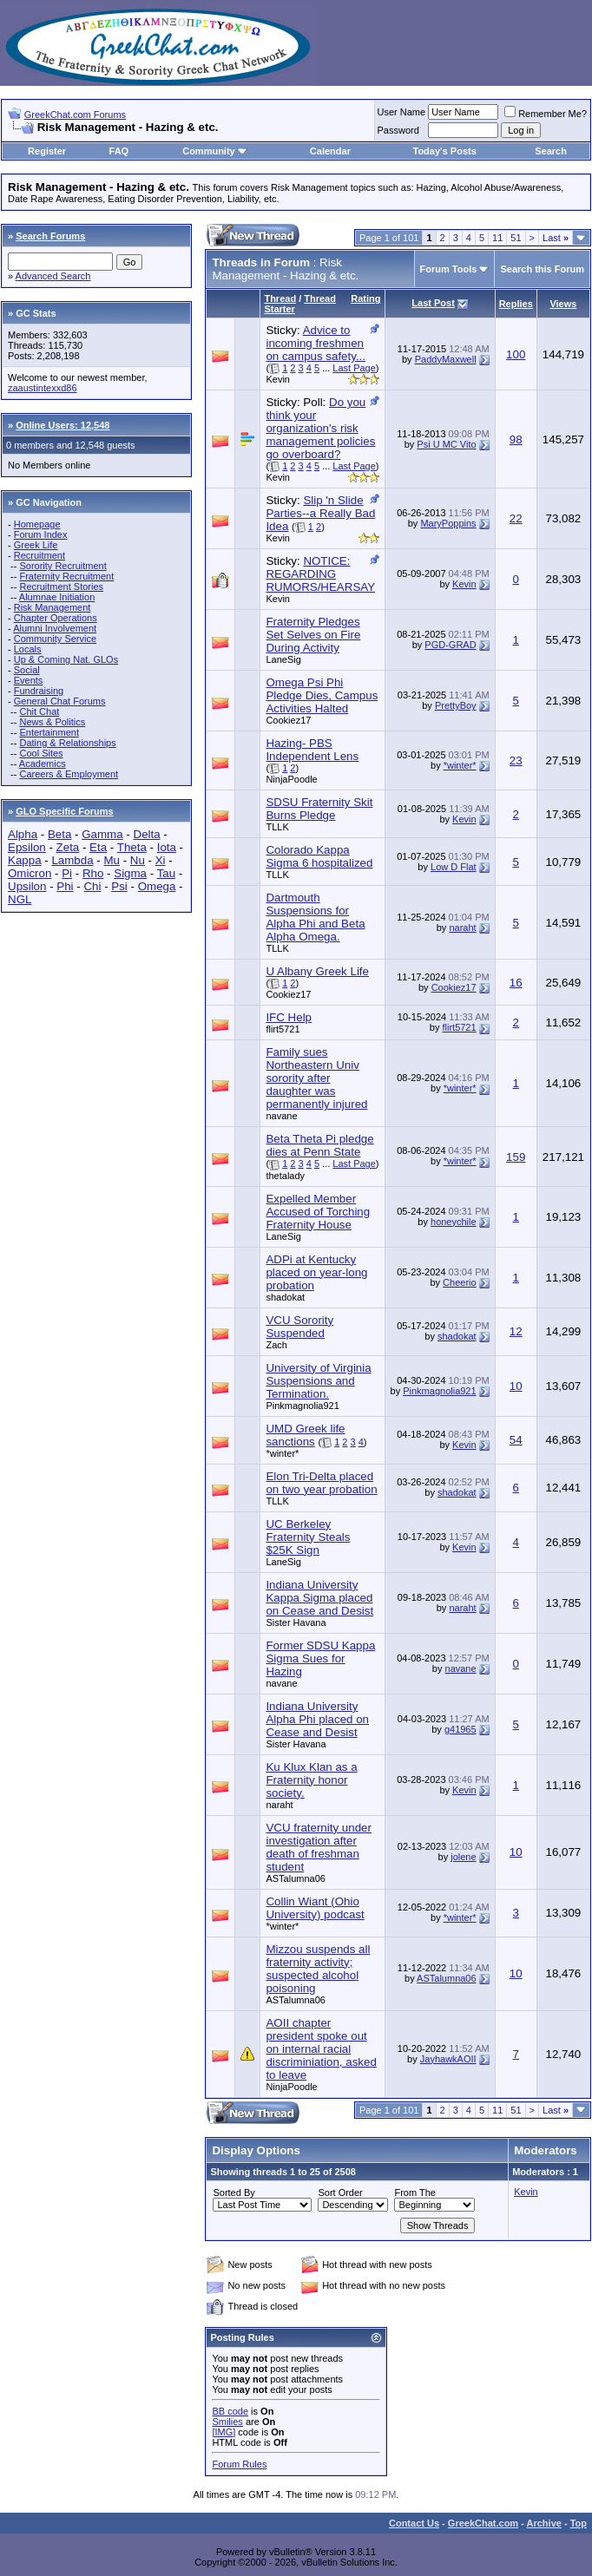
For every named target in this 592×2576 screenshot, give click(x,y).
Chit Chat (39, 711)
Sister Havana (296, 1622)
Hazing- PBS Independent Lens (312, 750)
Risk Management (52, 607)
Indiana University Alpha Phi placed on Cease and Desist (317, 1719)
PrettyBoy (456, 705)
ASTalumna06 (296, 1878)
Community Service (55, 638)
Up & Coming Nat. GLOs (66, 659)
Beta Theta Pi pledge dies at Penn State (319, 1145)
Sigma (130, 873)
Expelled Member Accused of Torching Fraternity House (318, 1211)
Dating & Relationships (67, 742)
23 (516, 760)
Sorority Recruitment (62, 565)
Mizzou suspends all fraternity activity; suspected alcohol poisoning (318, 1969)
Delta (147, 834)
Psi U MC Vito (446, 444)
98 (516, 439)
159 (515, 1156)
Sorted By (233, 2192)
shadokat (285, 1297)
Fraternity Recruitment (66, 576)
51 (515, 238)
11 (497, 238)
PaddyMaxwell (446, 359)
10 (516, 1386)
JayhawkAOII (448, 2059)
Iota (166, 847)
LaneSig (283, 659)
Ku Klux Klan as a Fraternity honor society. (311, 1779)
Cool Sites (40, 753)
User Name (402, 112)
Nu (137, 860)
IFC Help (289, 1017)
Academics (42, 763)
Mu (111, 860)
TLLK (277, 827)
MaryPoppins (448, 523)
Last (556, 238)
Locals (28, 649)
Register (47, 151)
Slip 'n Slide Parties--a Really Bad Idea (320, 513)
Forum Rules (239, 2464)
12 (516, 1331)
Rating (365, 298)
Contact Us (414, 2523)
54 (516, 1439)
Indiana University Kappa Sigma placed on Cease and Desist (319, 1597)
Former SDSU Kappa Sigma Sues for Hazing (320, 1658)
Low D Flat (454, 867)
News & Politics (52, 722)
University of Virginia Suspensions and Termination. (318, 1380)
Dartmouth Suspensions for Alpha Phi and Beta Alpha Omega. (315, 917)
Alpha (22, 834)
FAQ (119, 151)
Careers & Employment (68, 774)
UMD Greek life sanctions (305, 1435)
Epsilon (27, 847)
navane (281, 1116)
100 (515, 354)
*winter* (460, 765)
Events (28, 680)
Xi (160, 860)
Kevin (278, 379)
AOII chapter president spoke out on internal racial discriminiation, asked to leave (321, 2048)
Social (27, 670)
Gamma (102, 834)
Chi (92, 886)
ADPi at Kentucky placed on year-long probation (316, 1272)
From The (414, 2192)
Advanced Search (53, 276)
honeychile (454, 1221)
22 (516, 518)
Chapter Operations (55, 618)
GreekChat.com (483, 2523)
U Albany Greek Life (317, 971)
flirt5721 (282, 1029)
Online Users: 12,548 (62, 425)
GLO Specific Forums (64, 811)
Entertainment (48, 732)
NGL (19, 899)
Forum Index (41, 534)
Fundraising (38, 690)
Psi (119, 886)
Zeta (68, 847)
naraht (462, 927)
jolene (463, 1857)
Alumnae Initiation (57, 597)
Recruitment (39, 555)
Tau (166, 873)
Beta (59, 834)
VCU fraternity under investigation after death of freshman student (318, 1847)
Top (578, 2523)
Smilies (227, 2421)
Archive (544, 2523)
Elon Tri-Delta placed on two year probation (321, 1483)
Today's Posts (445, 151)
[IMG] (223, 2432)
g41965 (460, 1729)
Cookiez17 (288, 720)
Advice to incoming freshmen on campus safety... (315, 343)
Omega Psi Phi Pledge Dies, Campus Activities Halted (322, 695)
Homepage (37, 524)
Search (551, 151)
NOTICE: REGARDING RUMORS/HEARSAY (320, 573)
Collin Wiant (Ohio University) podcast (315, 1908)
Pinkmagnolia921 (302, 1405)
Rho (92, 873)
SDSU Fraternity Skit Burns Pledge (319, 809)
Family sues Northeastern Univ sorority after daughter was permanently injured (316, 1078)
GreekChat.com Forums (75, 114)
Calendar (330, 151)
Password (398, 130)
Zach (276, 1345)
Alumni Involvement (54, 628)
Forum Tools (448, 269)
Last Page (354, 368)
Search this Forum (542, 269)
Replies (516, 303)
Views (562, 303)
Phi (64, 886)
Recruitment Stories (61, 586)
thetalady (285, 1175)
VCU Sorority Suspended (299, 1327)
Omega (157, 886)
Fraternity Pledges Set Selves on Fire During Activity (313, 634)
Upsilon (27, 886)
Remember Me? (545, 113)
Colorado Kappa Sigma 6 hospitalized (319, 856)
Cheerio (460, 1282)
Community (214, 151)
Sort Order (340, 2192)
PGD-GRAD (450, 644)
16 (516, 982)
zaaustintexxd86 (42, 388)
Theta (132, 847)
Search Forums (50, 236)
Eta (98, 847)
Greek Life (36, 545)
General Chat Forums (60, 701)
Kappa (25, 860)
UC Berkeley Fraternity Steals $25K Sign (308, 1537)
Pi (67, 873)
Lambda (72, 860)
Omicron (29, 873)
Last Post (433, 303)
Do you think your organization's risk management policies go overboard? (320, 428)
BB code (230, 2411)
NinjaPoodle (291, 779)
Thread (280, 298)
